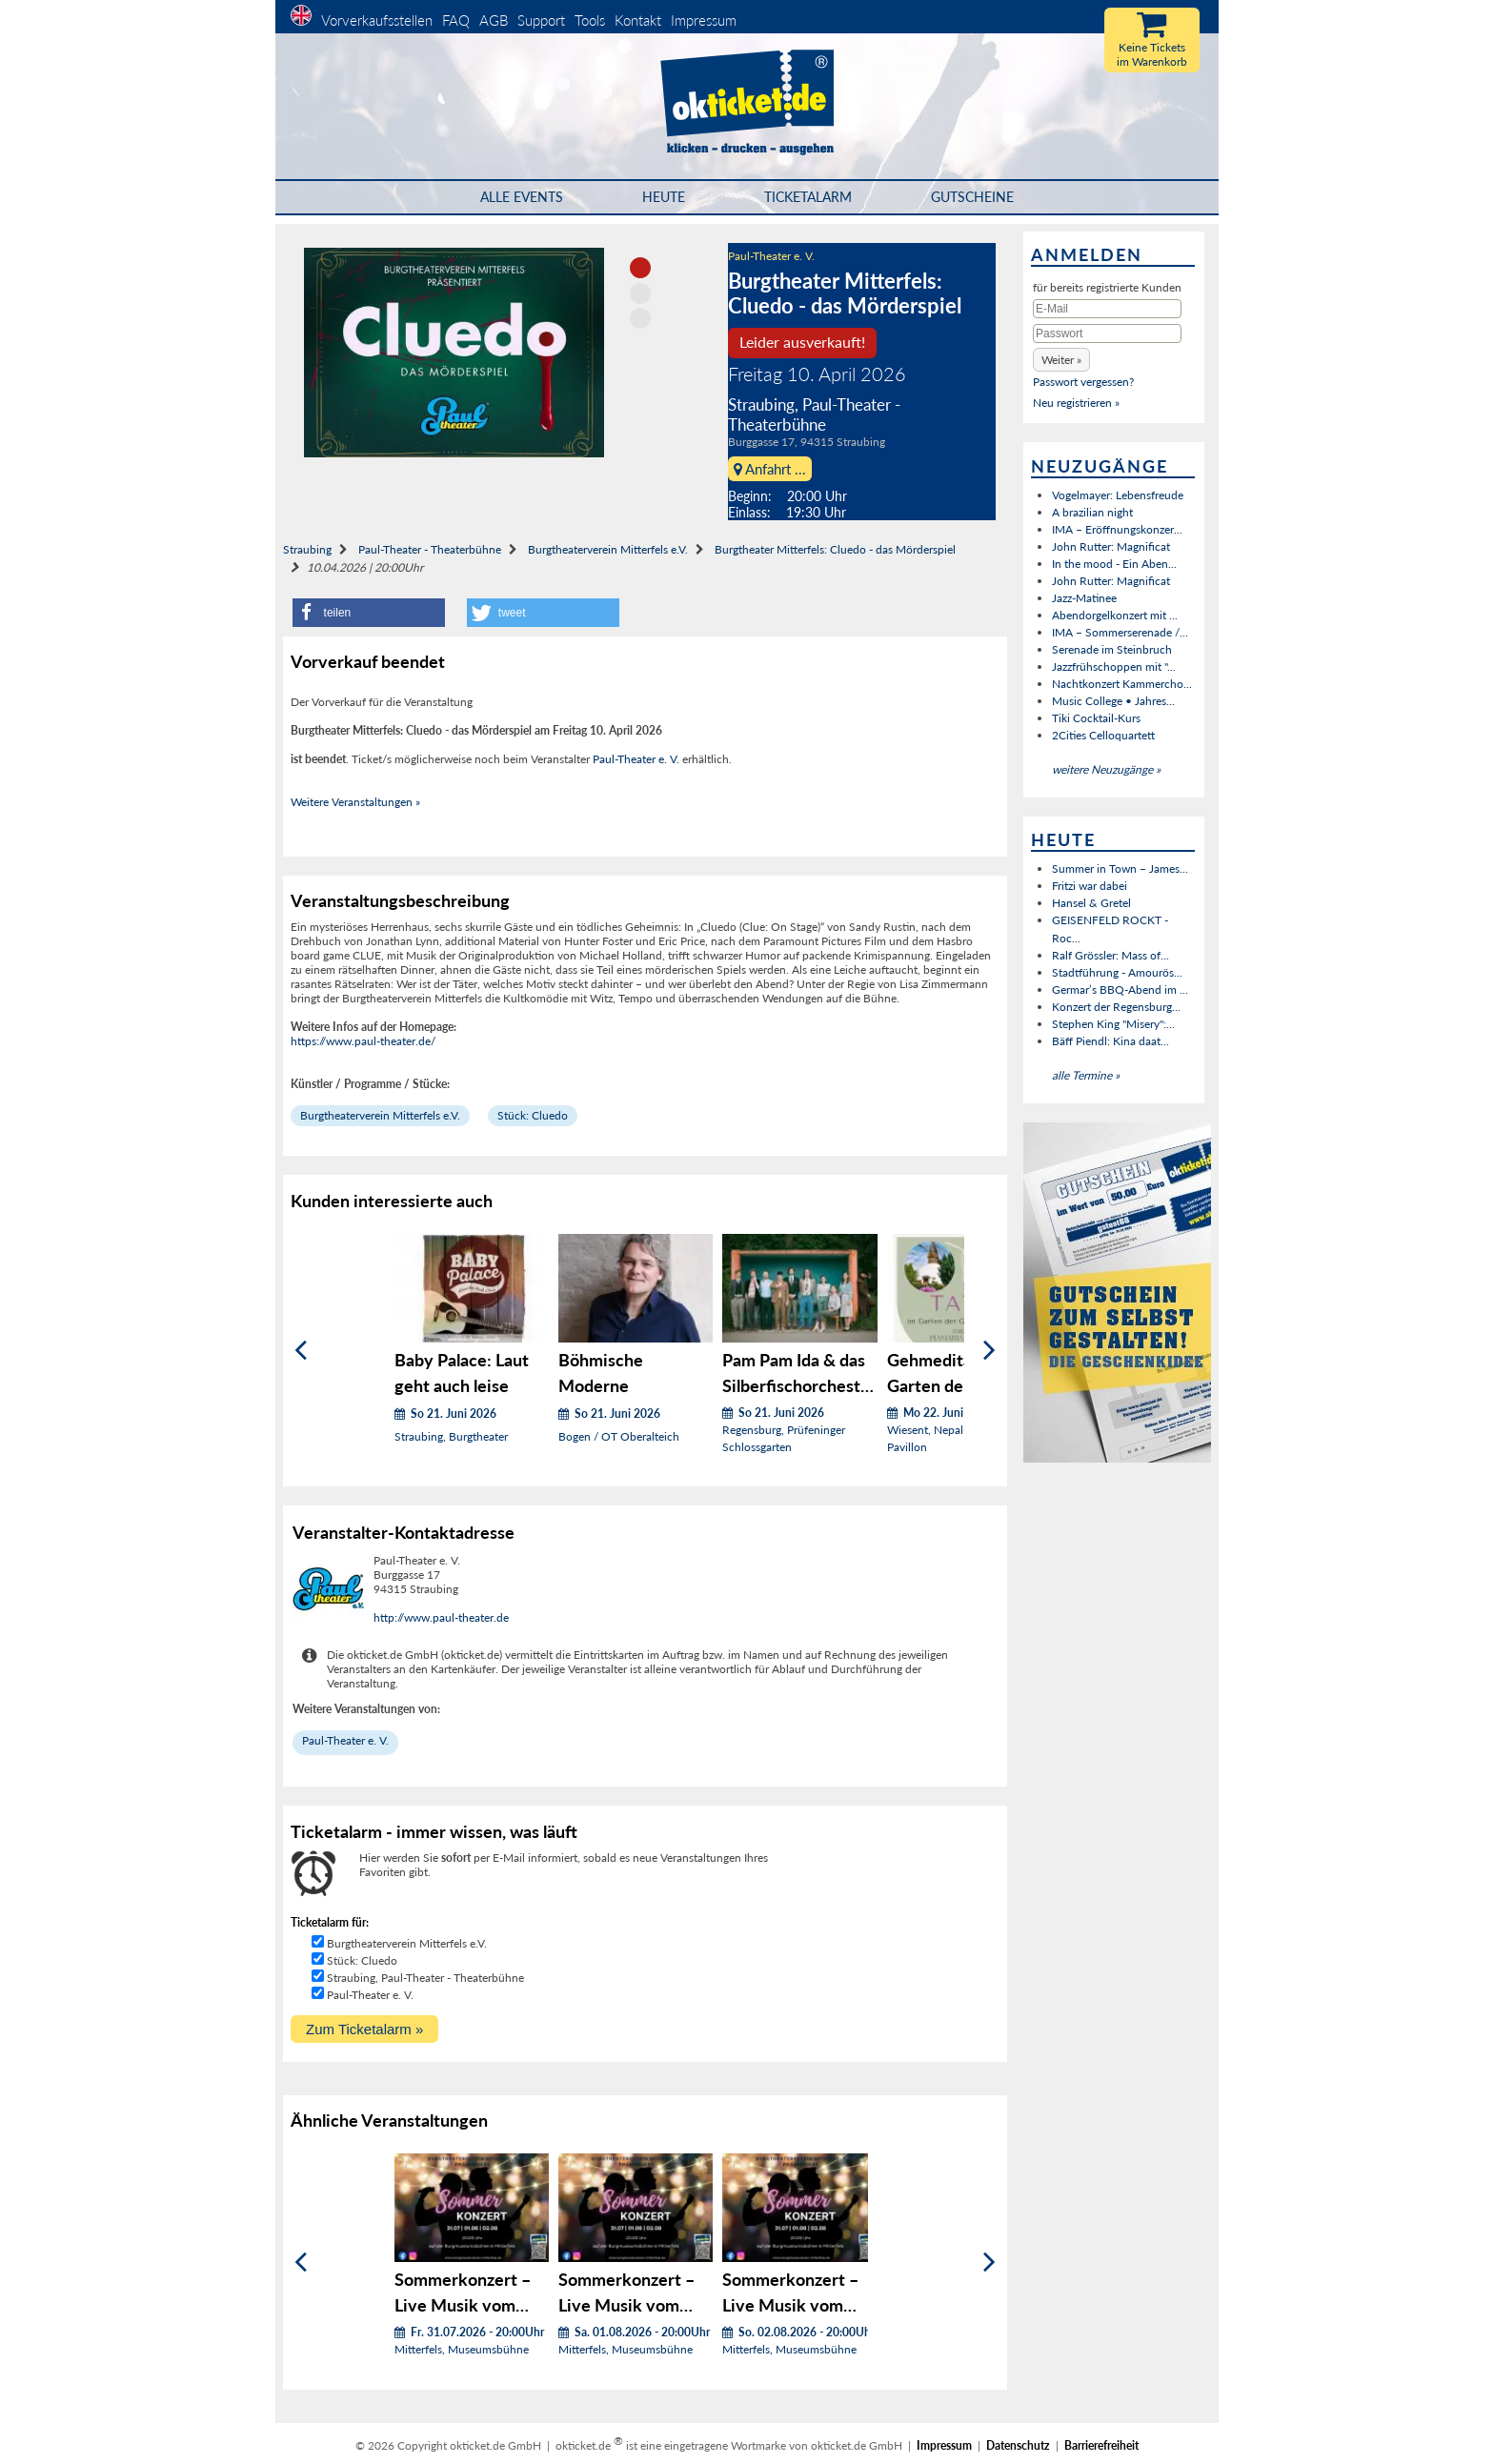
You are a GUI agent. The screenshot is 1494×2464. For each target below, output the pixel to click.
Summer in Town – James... (1120, 868)
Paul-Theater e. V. (771, 256)
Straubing (307, 549)
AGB (493, 20)
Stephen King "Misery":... (1113, 1024)
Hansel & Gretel (1091, 903)
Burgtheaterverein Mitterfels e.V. (608, 549)
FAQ (456, 20)
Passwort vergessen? (1083, 381)
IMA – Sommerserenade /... (1120, 632)
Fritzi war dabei (1089, 886)
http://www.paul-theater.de (441, 1617)
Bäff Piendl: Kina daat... (1110, 1041)
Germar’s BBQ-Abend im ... (1120, 989)
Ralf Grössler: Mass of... (1110, 955)
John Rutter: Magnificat (1111, 546)
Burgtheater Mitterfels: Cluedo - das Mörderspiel (835, 549)
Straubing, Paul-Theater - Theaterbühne (425, 1977)
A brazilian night (1092, 512)
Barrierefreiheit (1101, 2445)
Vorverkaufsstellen (377, 20)
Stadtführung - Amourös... (1117, 972)
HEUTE (663, 197)
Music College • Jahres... (1113, 701)
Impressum (704, 20)
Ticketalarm (808, 197)
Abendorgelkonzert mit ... (1115, 615)
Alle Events (521, 197)
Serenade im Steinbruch (1112, 649)
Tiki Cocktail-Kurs (1096, 718)
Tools (590, 20)
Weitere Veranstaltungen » (355, 802)
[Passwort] (1107, 333)
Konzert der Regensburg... (1116, 1007)
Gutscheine (972, 197)
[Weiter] (989, 1350)
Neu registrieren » (1076, 402)
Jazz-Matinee (1084, 598)
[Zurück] (300, 1350)
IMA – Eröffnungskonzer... (1117, 529)
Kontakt (638, 20)
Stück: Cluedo (532, 1115)
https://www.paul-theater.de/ (363, 1041)
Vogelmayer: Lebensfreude (1117, 495)
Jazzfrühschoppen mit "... (1114, 666)
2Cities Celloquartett (1103, 735)
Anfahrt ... (770, 468)
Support (541, 20)
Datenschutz (1018, 2445)
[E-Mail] (1107, 308)
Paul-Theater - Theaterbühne (429, 549)
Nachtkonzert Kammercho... (1122, 684)
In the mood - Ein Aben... (1114, 563)
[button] (369, 612)
